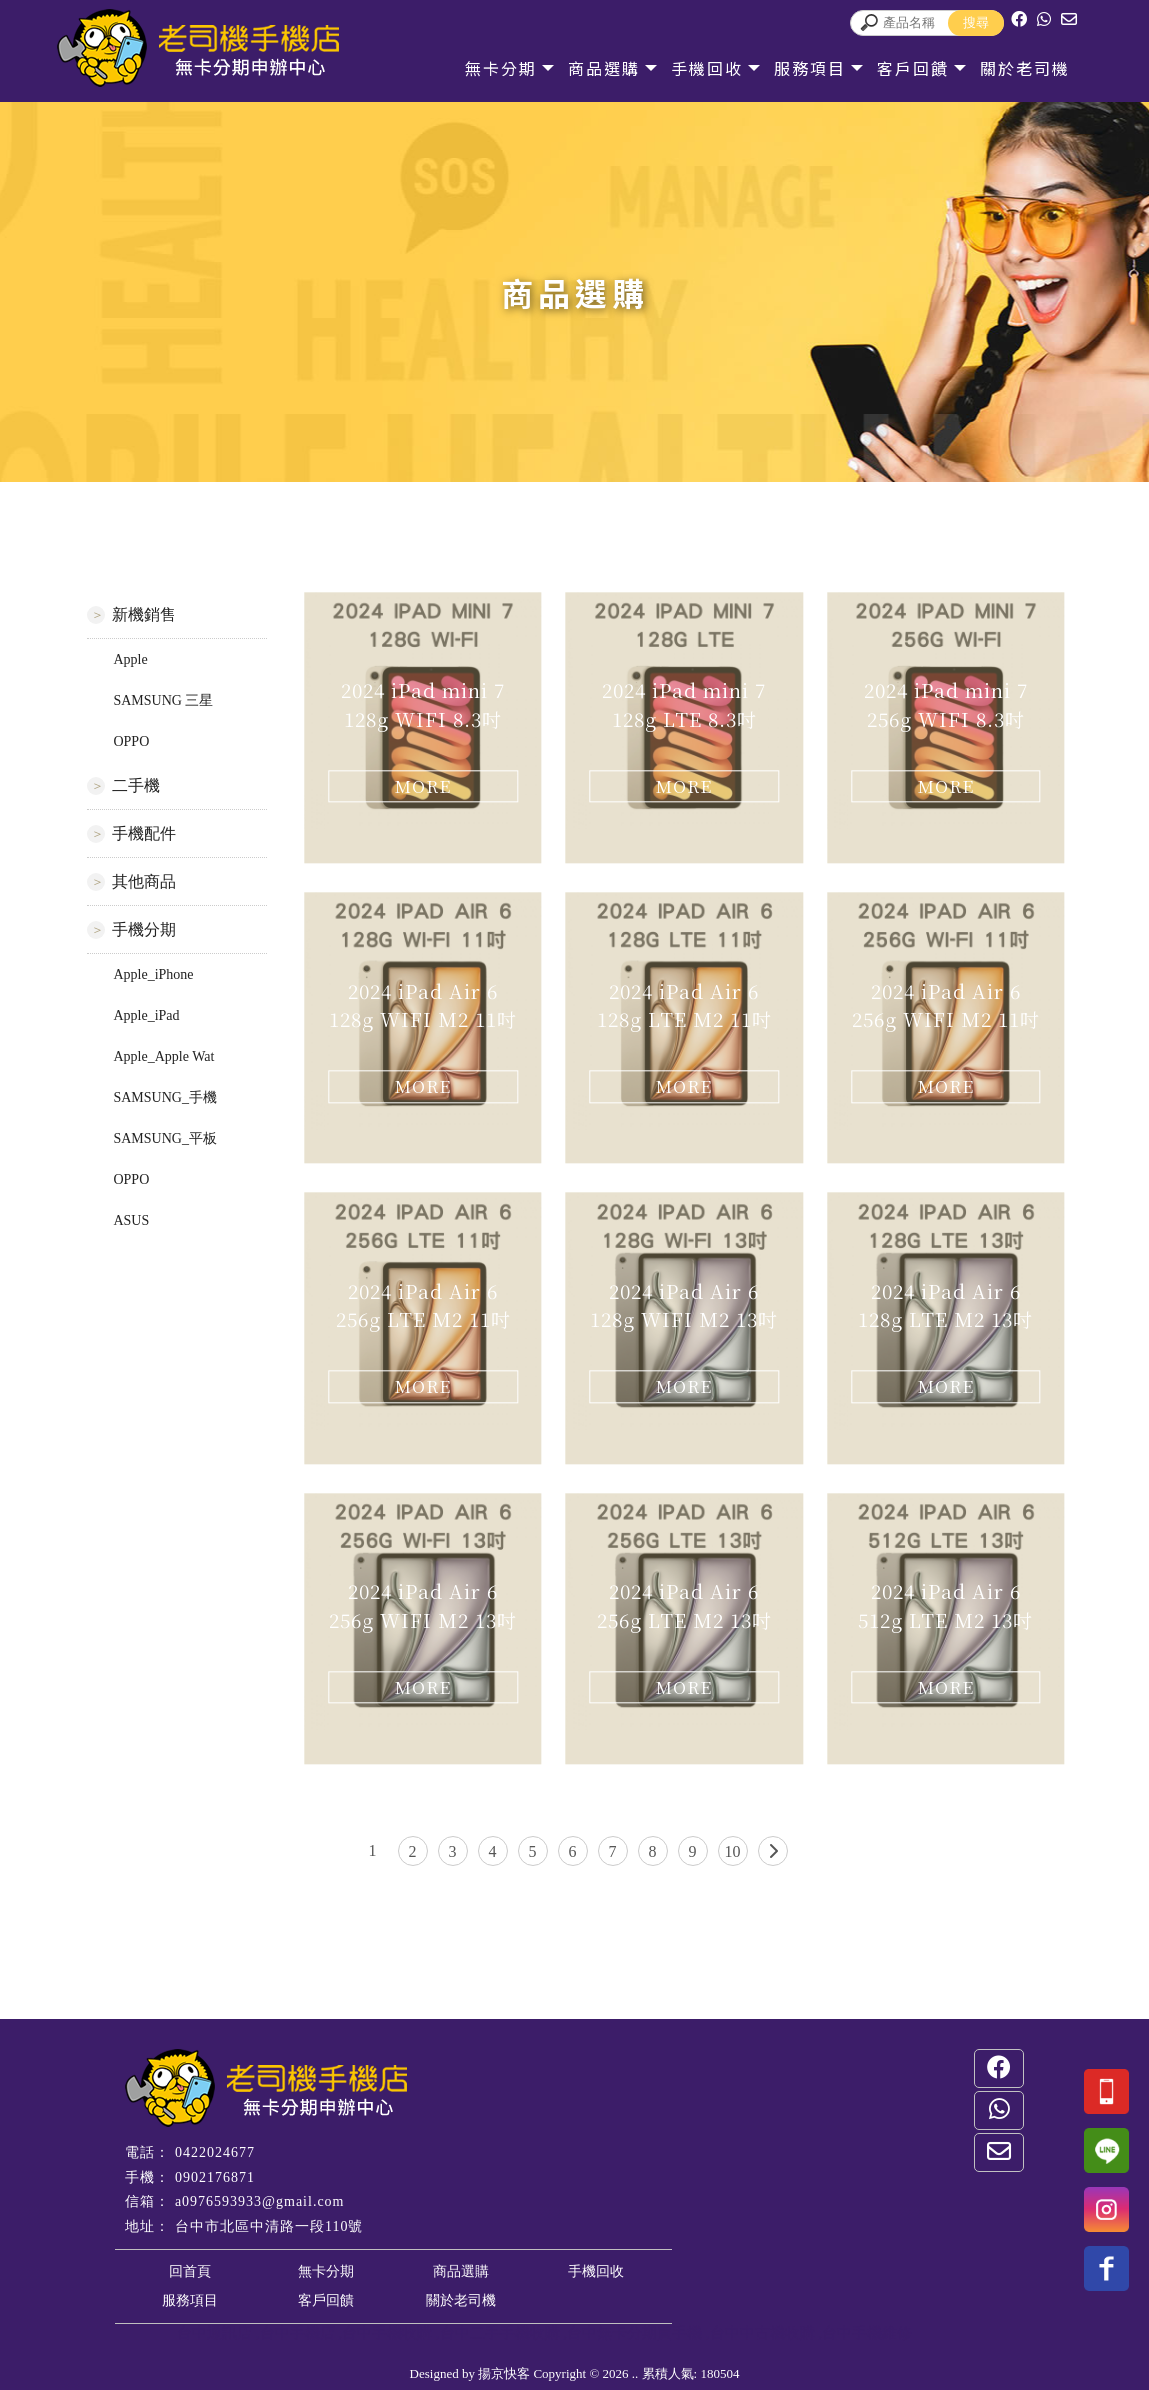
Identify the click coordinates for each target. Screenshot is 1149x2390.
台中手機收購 (387, 2333)
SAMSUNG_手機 (164, 1097)
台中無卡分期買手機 (634, 2333)
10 (733, 1851)
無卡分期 (501, 68)
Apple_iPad (146, 1015)
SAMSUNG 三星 (163, 700)
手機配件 (144, 833)
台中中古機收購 (762, 2333)
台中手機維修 (867, 2333)
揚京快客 (504, 2373)
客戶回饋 (913, 68)
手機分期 (144, 929)
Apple (130, 659)
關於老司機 (1025, 68)
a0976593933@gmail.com (260, 2201)
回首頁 (190, 2271)
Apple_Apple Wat (163, 1056)
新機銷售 (144, 614)
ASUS (131, 1220)
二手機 (136, 785)
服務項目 (810, 68)
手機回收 (707, 68)
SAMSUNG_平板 (164, 1138)
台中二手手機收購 (500, 2333)
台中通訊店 (214, 2333)
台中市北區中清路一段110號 (269, 2226)
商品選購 (604, 68)
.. (635, 2373)
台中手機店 (297, 2333)
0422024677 (215, 2152)
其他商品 (144, 881)
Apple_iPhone (153, 974)
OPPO (131, 741)
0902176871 (215, 2177)
